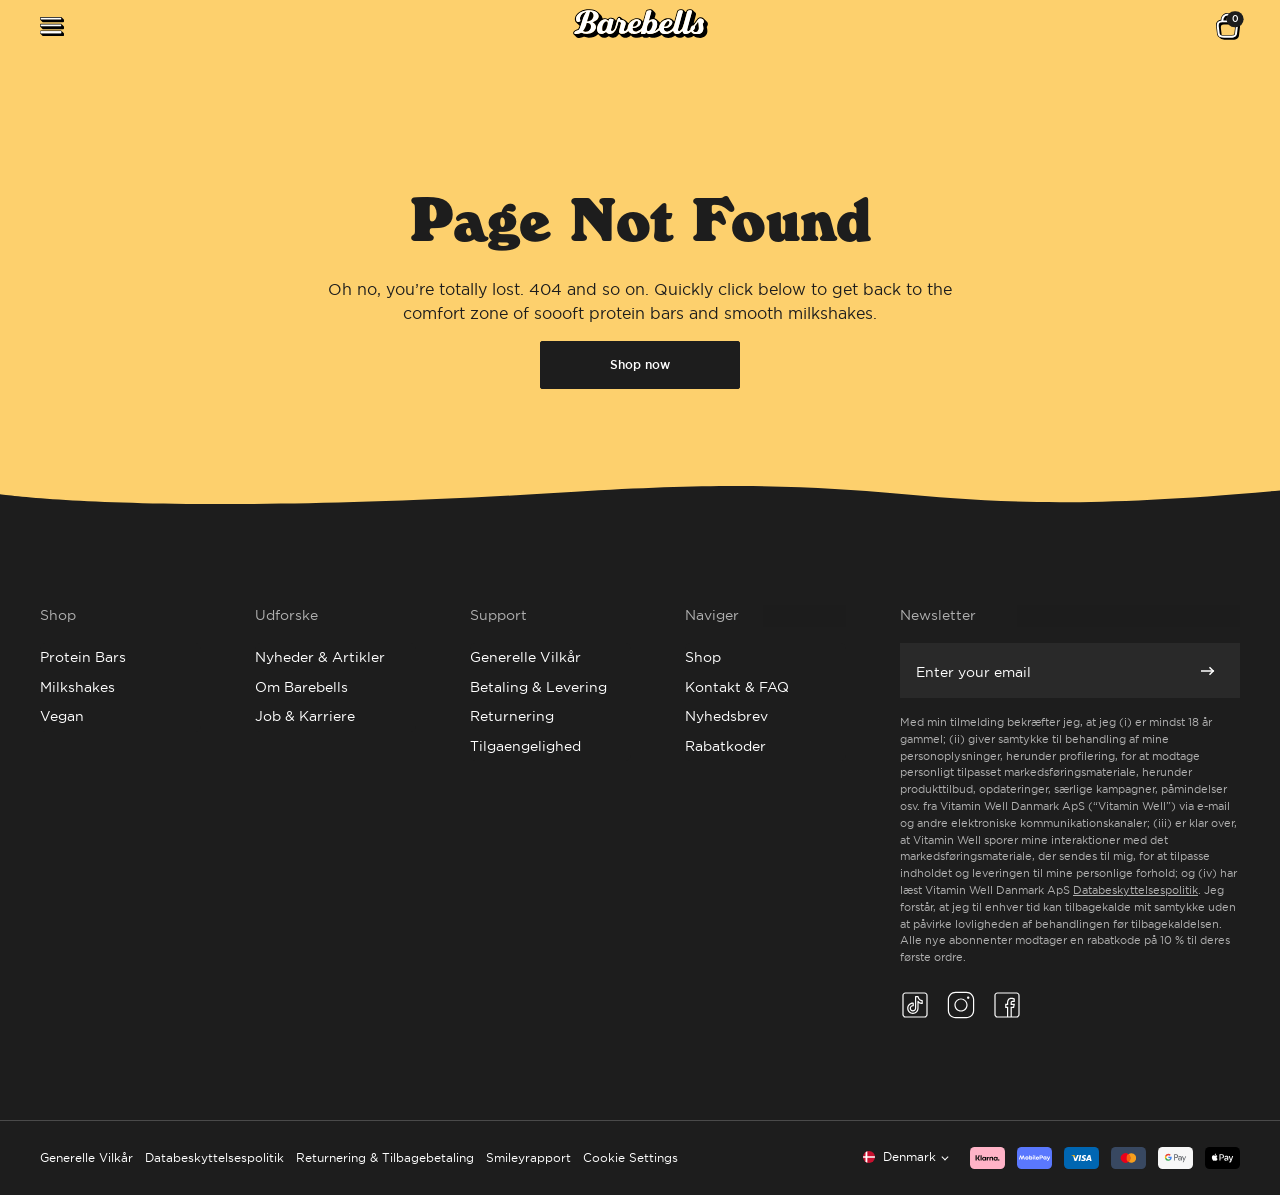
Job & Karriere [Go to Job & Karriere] (305, 716)
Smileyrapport (528, 1157)
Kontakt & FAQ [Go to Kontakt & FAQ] (737, 687)
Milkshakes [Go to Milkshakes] (77, 687)
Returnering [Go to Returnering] (512, 716)
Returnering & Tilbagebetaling (385, 1157)
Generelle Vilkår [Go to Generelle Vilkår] (525, 657)
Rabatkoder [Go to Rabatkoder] (725, 746)
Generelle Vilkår (86, 1157)
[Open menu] (52, 26)
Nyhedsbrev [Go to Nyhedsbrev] (726, 716)
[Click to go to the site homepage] (640, 26)
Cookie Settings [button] (630, 1157)
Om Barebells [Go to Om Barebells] (301, 687)
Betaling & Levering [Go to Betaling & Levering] (538, 687)
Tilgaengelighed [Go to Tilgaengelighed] (525, 746)
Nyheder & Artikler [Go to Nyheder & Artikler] (320, 657)
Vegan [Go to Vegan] (62, 716)
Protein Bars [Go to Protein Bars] (83, 657)
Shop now (640, 365)
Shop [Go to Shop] (703, 657)
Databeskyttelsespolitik (1135, 890)
